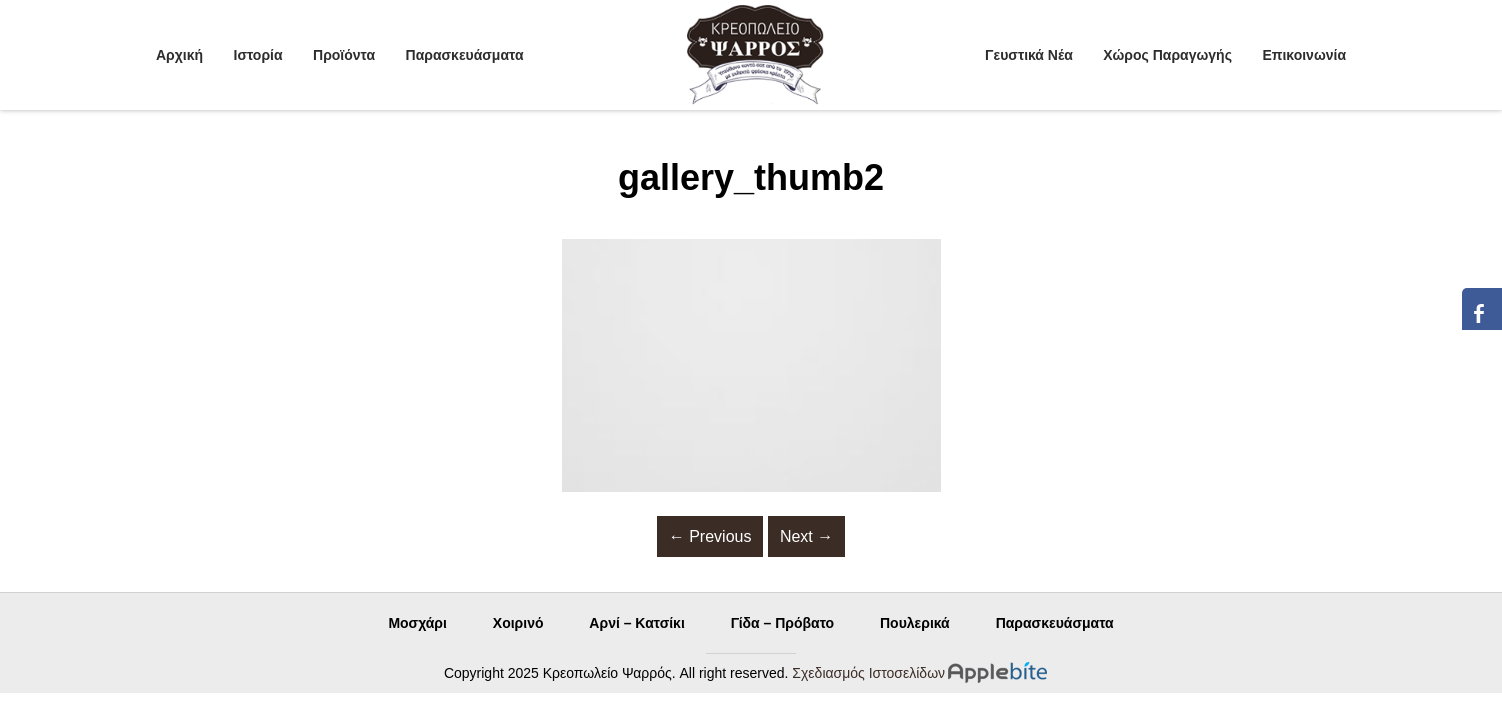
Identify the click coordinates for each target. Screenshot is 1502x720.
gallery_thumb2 (751, 177)
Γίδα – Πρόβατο (782, 623)
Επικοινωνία (1304, 55)
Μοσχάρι (417, 623)
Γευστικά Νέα (1029, 55)
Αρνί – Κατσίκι (636, 623)
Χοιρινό (518, 623)
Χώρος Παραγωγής (1167, 55)
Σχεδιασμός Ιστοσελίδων (868, 673)
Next (806, 536)
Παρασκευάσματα (465, 55)
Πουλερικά (915, 623)
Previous (710, 536)
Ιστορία (258, 55)
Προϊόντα (344, 55)
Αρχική (179, 55)
